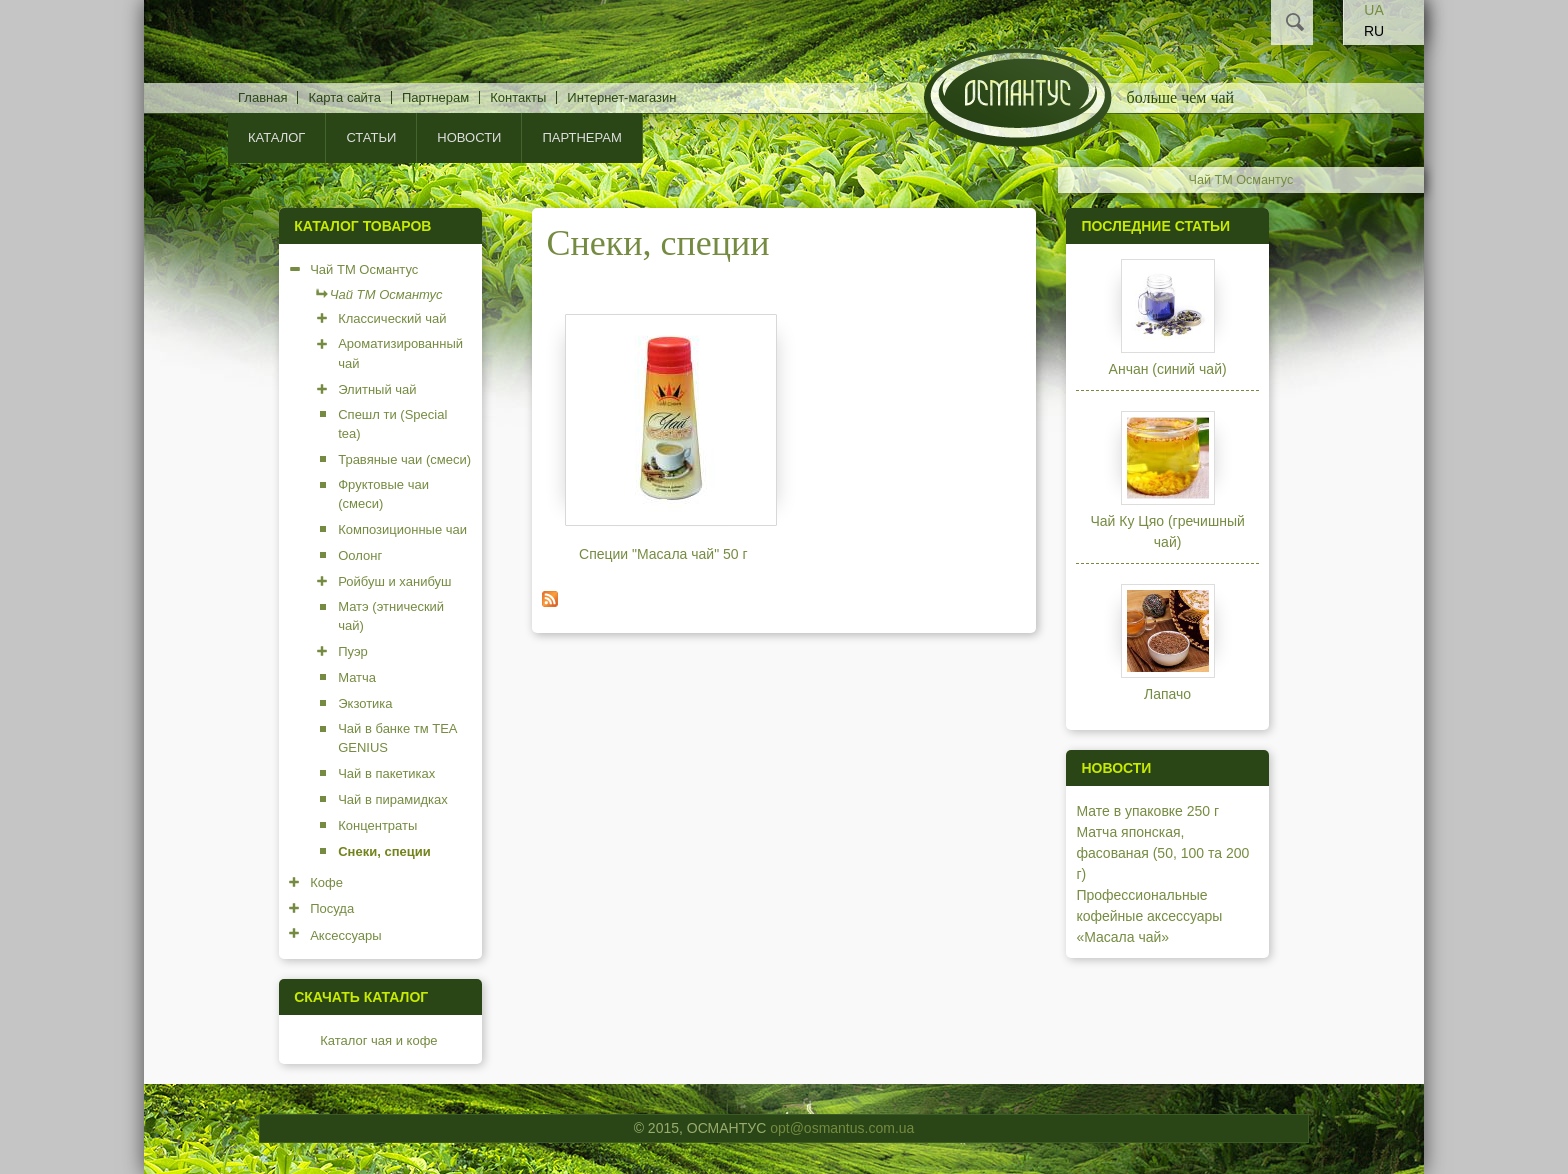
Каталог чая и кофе (378, 1040)
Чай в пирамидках (393, 799)
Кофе (326, 882)
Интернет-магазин (621, 97)
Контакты (518, 97)
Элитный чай (377, 389)
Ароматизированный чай (400, 353)
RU (1374, 31)
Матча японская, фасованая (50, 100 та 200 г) (1162, 853)
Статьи (371, 137)
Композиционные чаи (402, 529)
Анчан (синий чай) (1168, 369)
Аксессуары (345, 935)
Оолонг (360, 555)
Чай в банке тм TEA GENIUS (397, 738)
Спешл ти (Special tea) (392, 424)
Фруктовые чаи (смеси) (383, 494)
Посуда (332, 908)
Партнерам (435, 97)
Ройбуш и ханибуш (394, 581)
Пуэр (353, 651)
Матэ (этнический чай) (391, 616)
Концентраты (377, 825)
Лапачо (1167, 694)
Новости (469, 137)
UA (1373, 10)
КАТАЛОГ (276, 137)
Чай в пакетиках (386, 773)
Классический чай (392, 318)
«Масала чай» (1122, 937)
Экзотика (365, 703)
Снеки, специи (384, 851)
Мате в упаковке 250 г (1147, 811)
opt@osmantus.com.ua (842, 1128)
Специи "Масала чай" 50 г (663, 554)
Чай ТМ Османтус (1241, 180)
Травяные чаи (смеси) (404, 459)
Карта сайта (344, 97)
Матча (357, 677)
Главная (262, 97)
